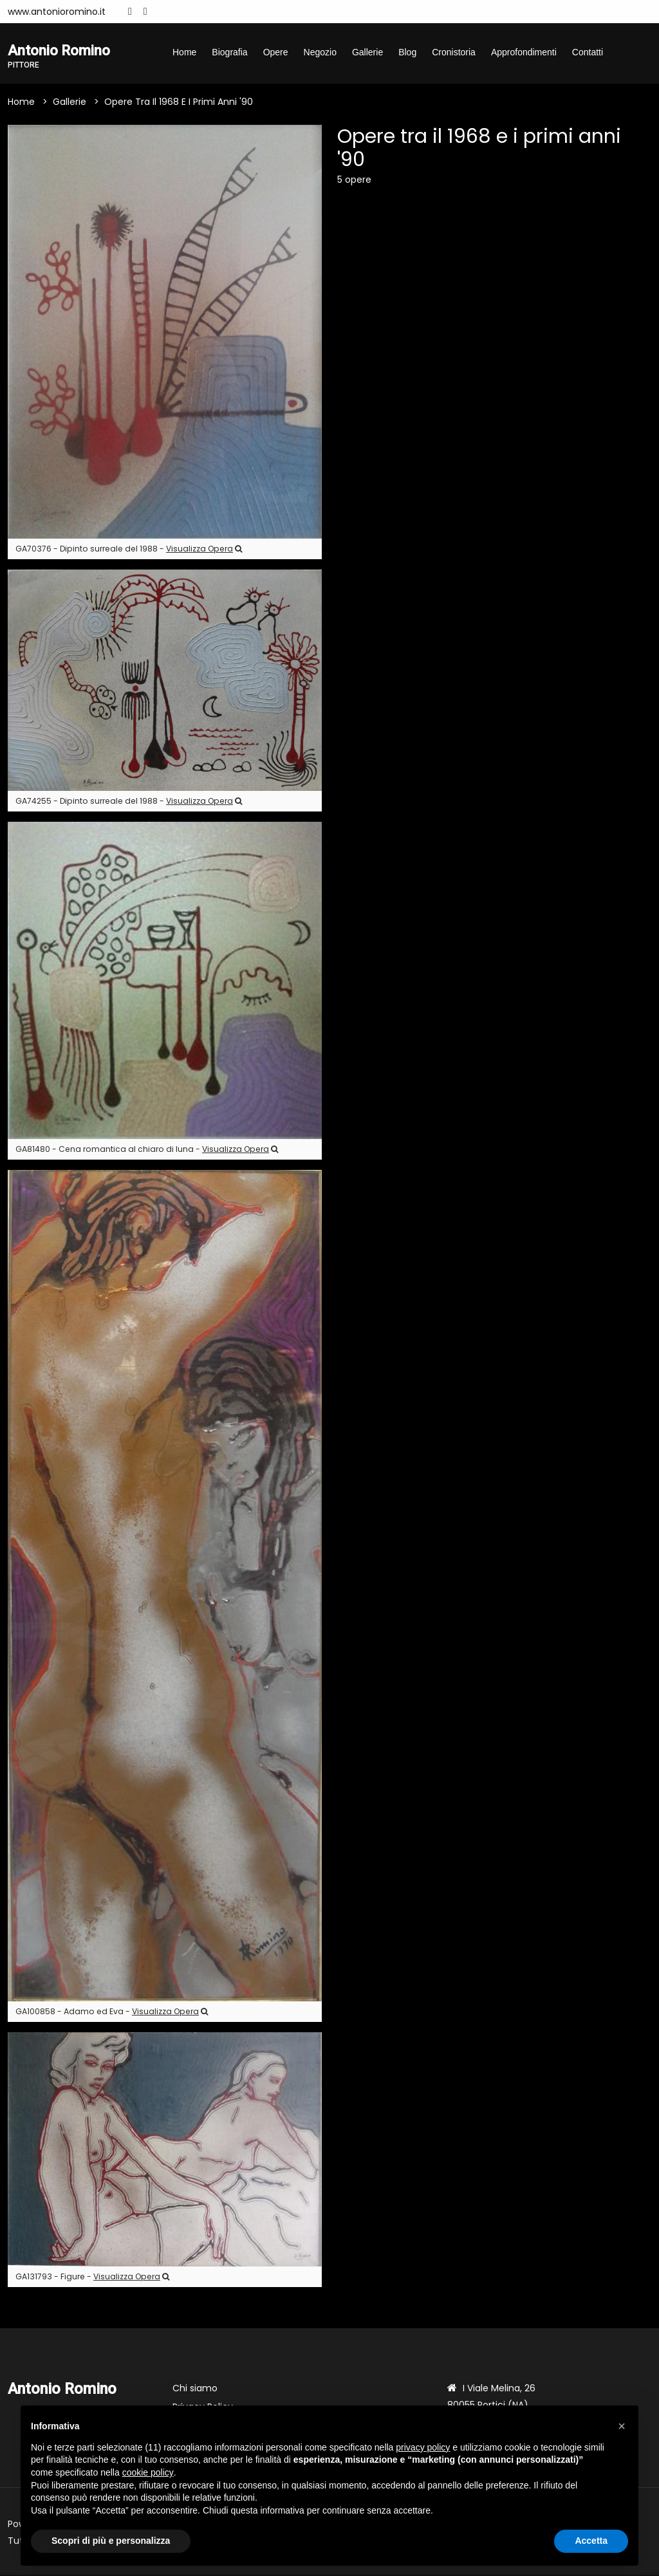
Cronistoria (454, 52)
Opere (275, 52)
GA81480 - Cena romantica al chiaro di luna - (146, 1149)
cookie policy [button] (148, 2472)
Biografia (229, 52)
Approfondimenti (524, 52)
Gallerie (367, 52)
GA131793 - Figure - (92, 2277)
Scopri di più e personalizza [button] (110, 2540)
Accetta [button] (591, 2540)
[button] (621, 2426)
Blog (407, 52)
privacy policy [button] (423, 2447)
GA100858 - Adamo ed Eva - (111, 2012)
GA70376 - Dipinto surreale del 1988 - (128, 549)
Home (184, 52)
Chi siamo (195, 2389)
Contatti (587, 52)
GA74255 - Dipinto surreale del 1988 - (128, 802)
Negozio (320, 52)
